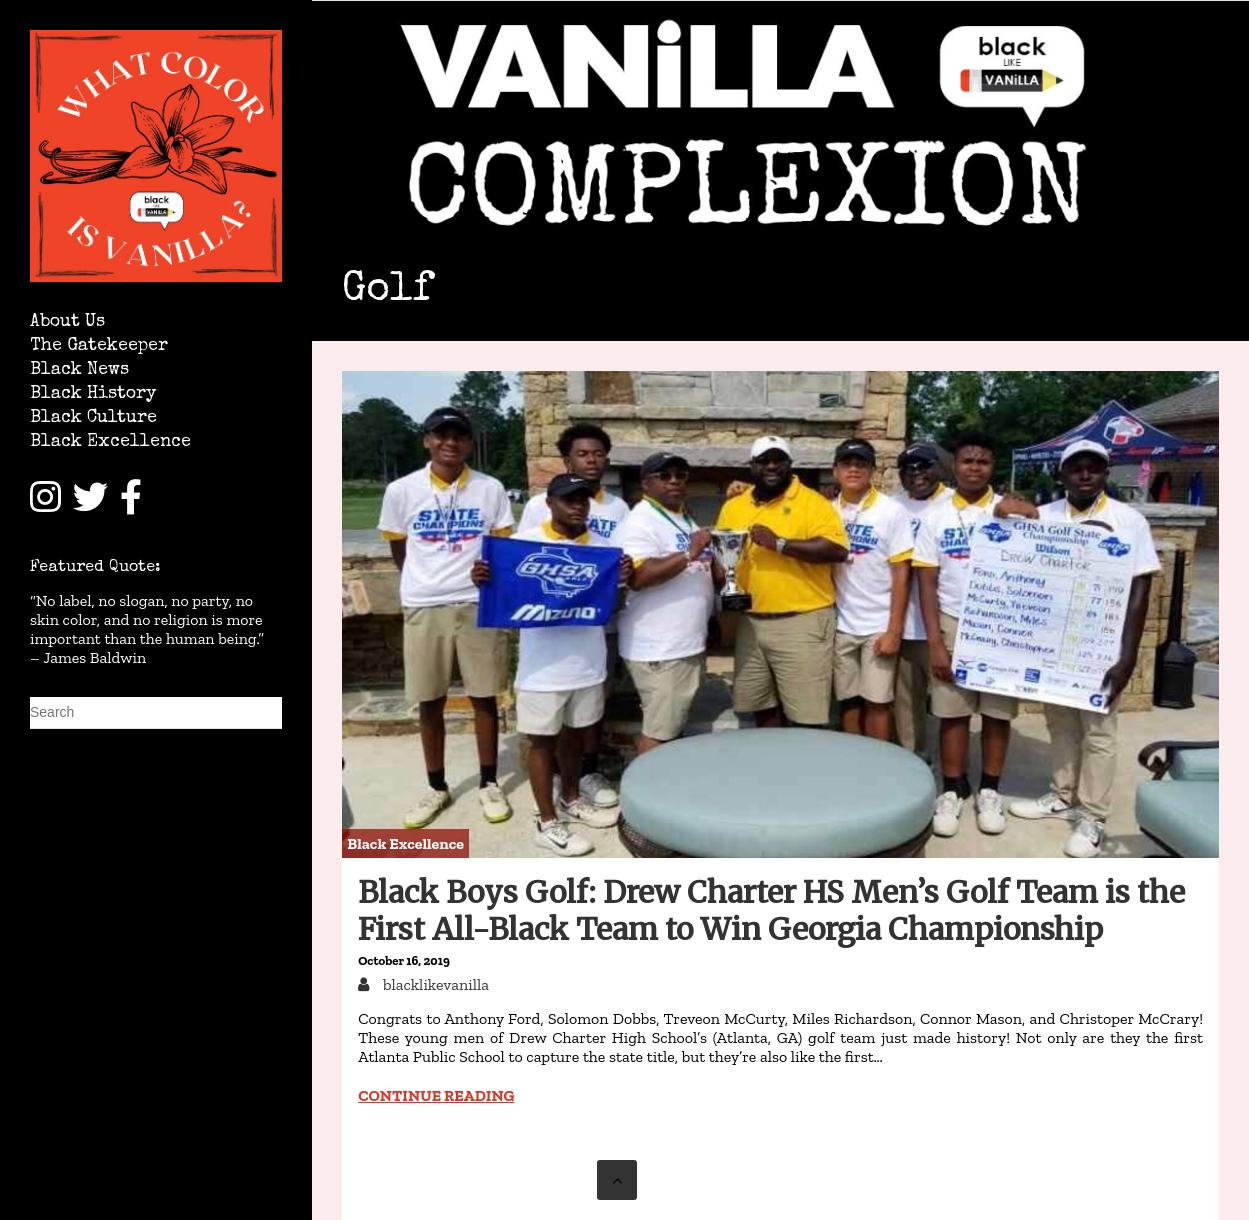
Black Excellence (110, 442)
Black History (93, 394)
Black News (79, 370)
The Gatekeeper (99, 346)
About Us (67, 322)
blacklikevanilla (434, 984)
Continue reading (436, 1095)
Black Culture (93, 418)
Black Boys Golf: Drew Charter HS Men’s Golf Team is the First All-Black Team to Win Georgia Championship (771, 910)
